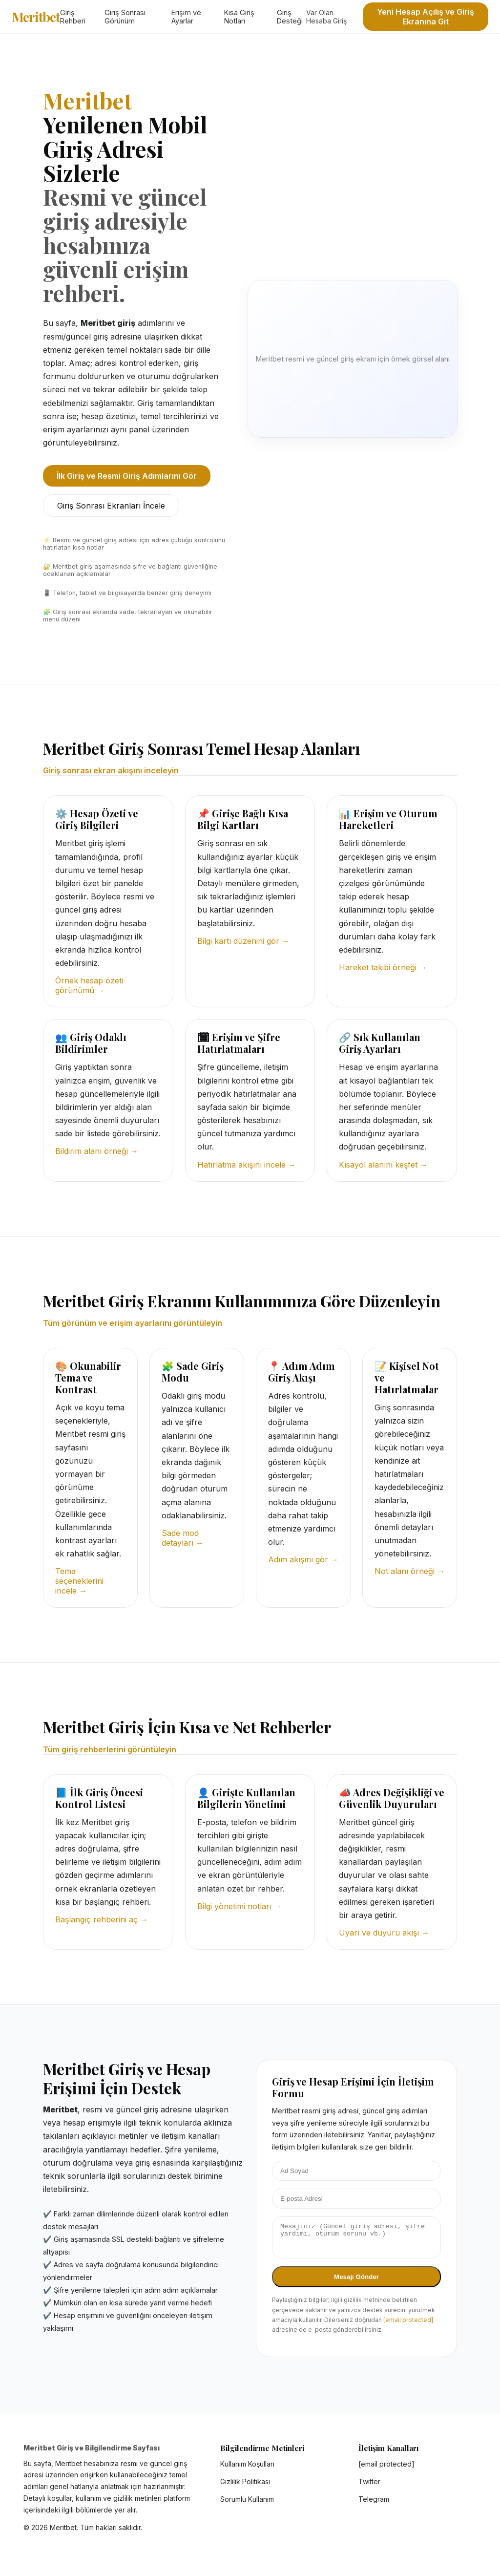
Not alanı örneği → (410, 1571)
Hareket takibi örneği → (383, 967)
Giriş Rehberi (72, 16)
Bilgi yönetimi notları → (239, 1906)
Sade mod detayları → (183, 1538)
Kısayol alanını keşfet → (383, 1165)
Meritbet (36, 16)
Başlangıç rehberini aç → (101, 1919)
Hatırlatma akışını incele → (246, 1165)
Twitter (369, 2487)
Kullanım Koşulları (247, 2470)
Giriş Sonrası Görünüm (125, 16)
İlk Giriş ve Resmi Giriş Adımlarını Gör (127, 476)
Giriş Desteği (290, 16)
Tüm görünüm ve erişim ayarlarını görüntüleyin (132, 1323)
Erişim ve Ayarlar (186, 16)
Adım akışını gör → (303, 1559)
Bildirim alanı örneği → (96, 1151)
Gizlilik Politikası (245, 2487)
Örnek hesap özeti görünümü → (89, 985)
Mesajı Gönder (356, 2282)
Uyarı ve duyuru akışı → (384, 1932)
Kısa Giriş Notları (239, 16)
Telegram (373, 2505)
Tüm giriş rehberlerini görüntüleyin (109, 1749)
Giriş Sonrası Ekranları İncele (111, 506)
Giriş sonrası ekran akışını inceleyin (111, 770)
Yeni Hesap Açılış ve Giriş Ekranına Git (425, 16)
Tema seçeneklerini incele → (79, 1581)
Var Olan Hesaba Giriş (326, 16)
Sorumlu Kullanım (247, 2505)
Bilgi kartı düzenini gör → (243, 941)
